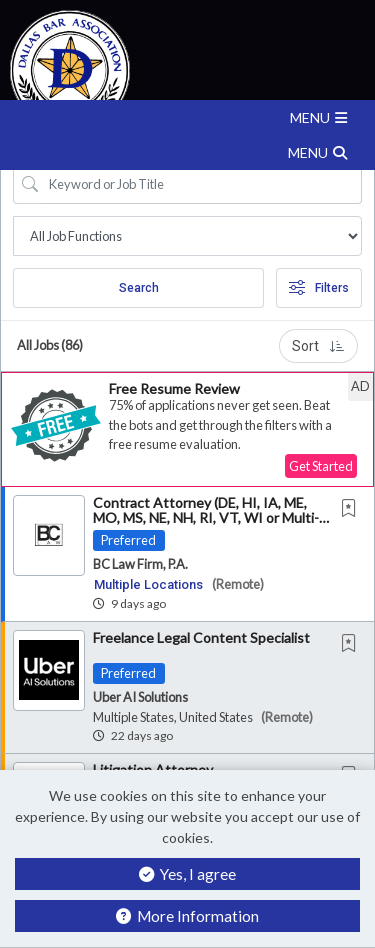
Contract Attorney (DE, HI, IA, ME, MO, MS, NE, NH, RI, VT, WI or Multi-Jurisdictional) (206, 518)
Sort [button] (318, 346)
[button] (187, 117)
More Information (187, 916)
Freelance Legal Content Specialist (201, 637)
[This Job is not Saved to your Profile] (353, 509)
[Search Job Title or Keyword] (201, 184)
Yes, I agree (187, 874)
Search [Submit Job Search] (139, 288)
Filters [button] (319, 288)
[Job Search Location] (187, 236)
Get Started (321, 466)
